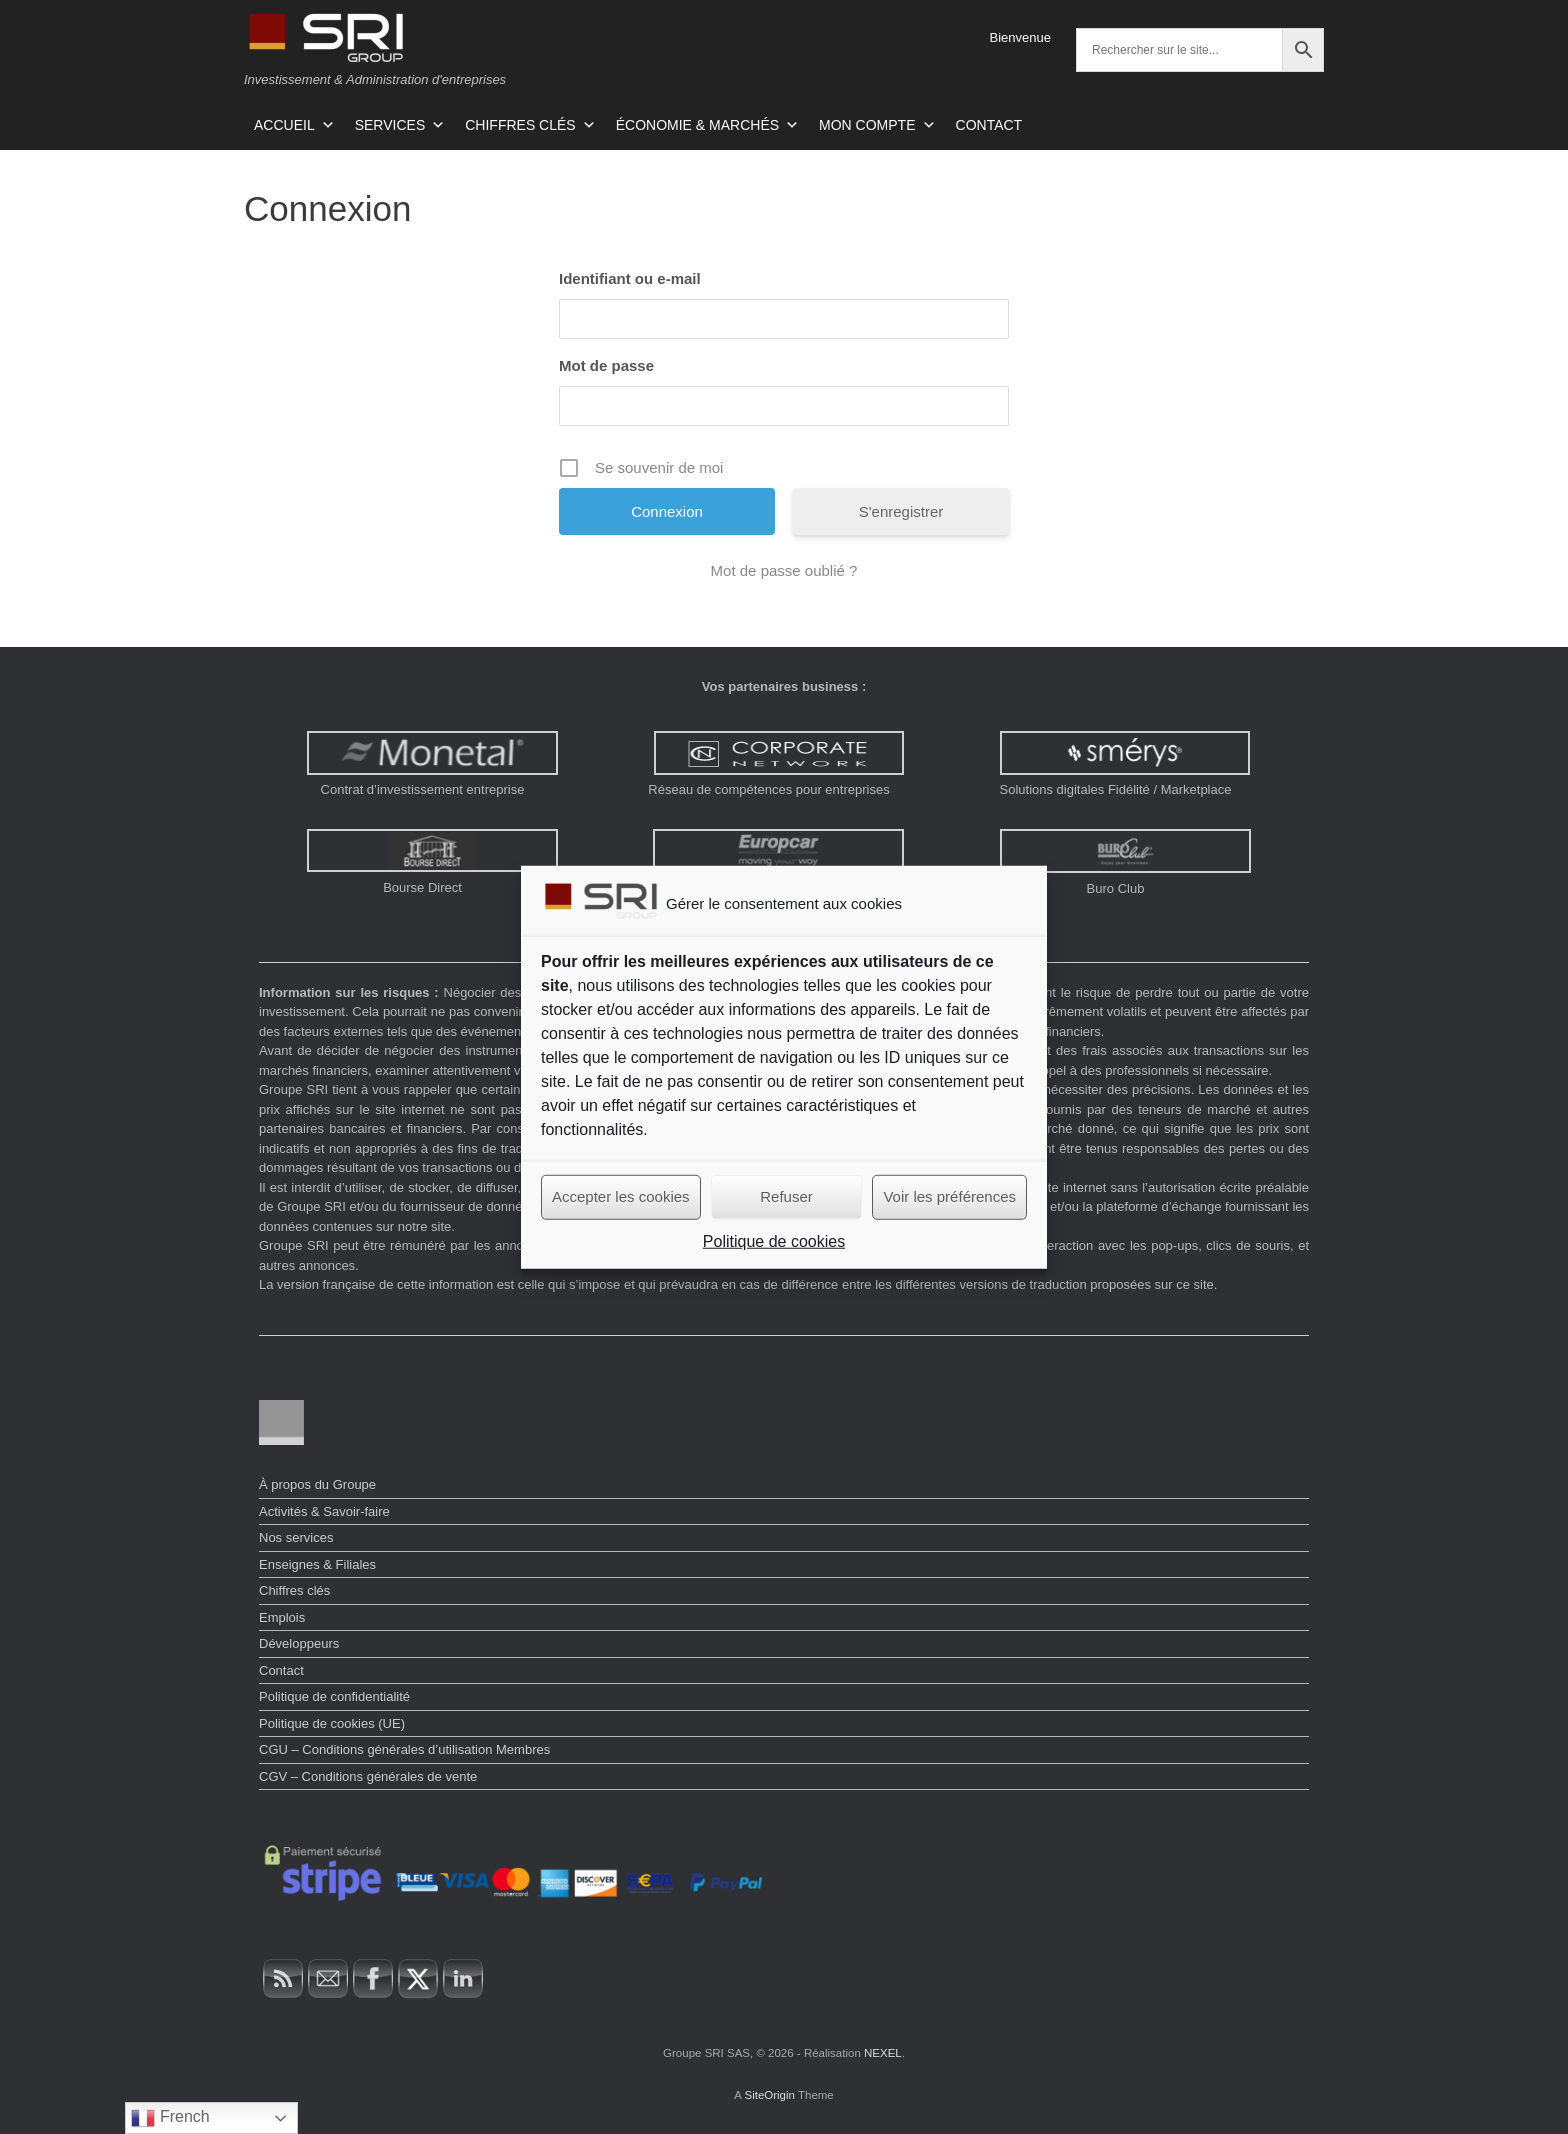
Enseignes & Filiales (317, 1564)
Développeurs (299, 1643)
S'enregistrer (901, 511)
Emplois (282, 1617)
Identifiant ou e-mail (630, 278)
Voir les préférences (949, 1196)
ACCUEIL (294, 125)
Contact (281, 1670)
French (170, 2118)
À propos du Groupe (317, 1484)
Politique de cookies (774, 1240)
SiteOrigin (769, 2095)
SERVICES (400, 125)
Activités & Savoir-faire (324, 1511)
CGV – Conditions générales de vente (368, 1776)
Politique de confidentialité (334, 1696)
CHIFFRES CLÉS (530, 125)
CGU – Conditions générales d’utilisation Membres (404, 1749)
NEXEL (883, 2053)
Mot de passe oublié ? (784, 570)
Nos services (296, 1537)
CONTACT (989, 125)
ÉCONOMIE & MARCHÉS (707, 125)
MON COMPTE (877, 125)
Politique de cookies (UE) (332, 1723)
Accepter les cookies (621, 1196)
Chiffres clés (294, 1590)
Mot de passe (606, 365)
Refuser (786, 1196)
